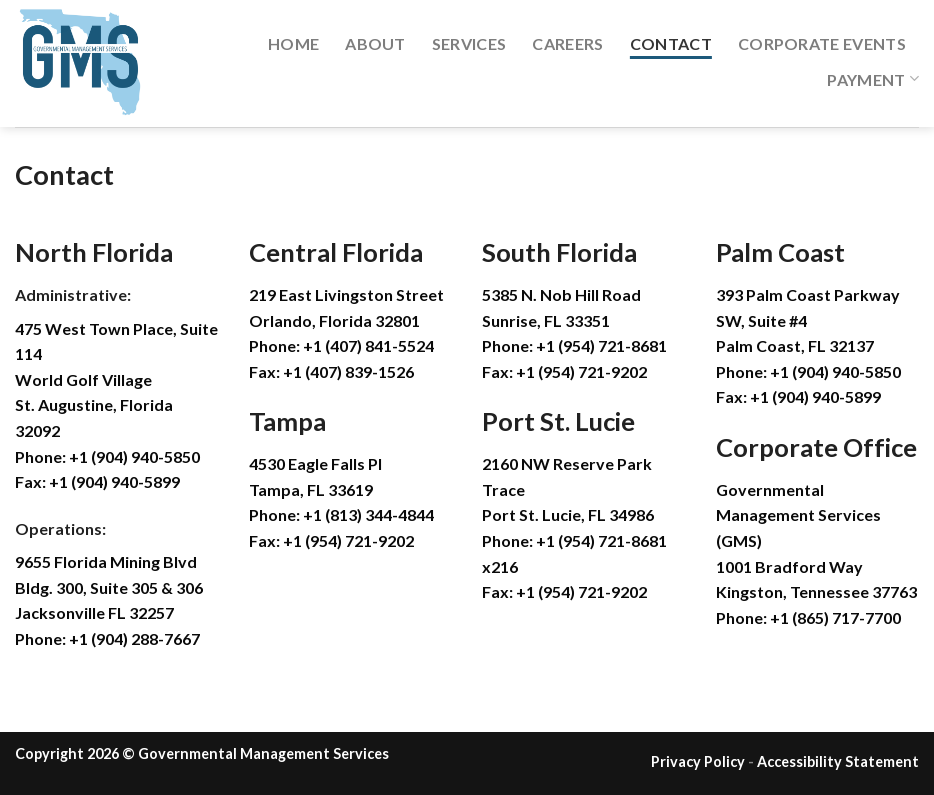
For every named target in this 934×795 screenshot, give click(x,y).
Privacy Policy (698, 761)
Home (293, 43)
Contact (671, 43)
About (375, 43)
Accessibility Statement (838, 761)
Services (469, 43)
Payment (873, 78)
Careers (567, 43)
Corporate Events (822, 43)
